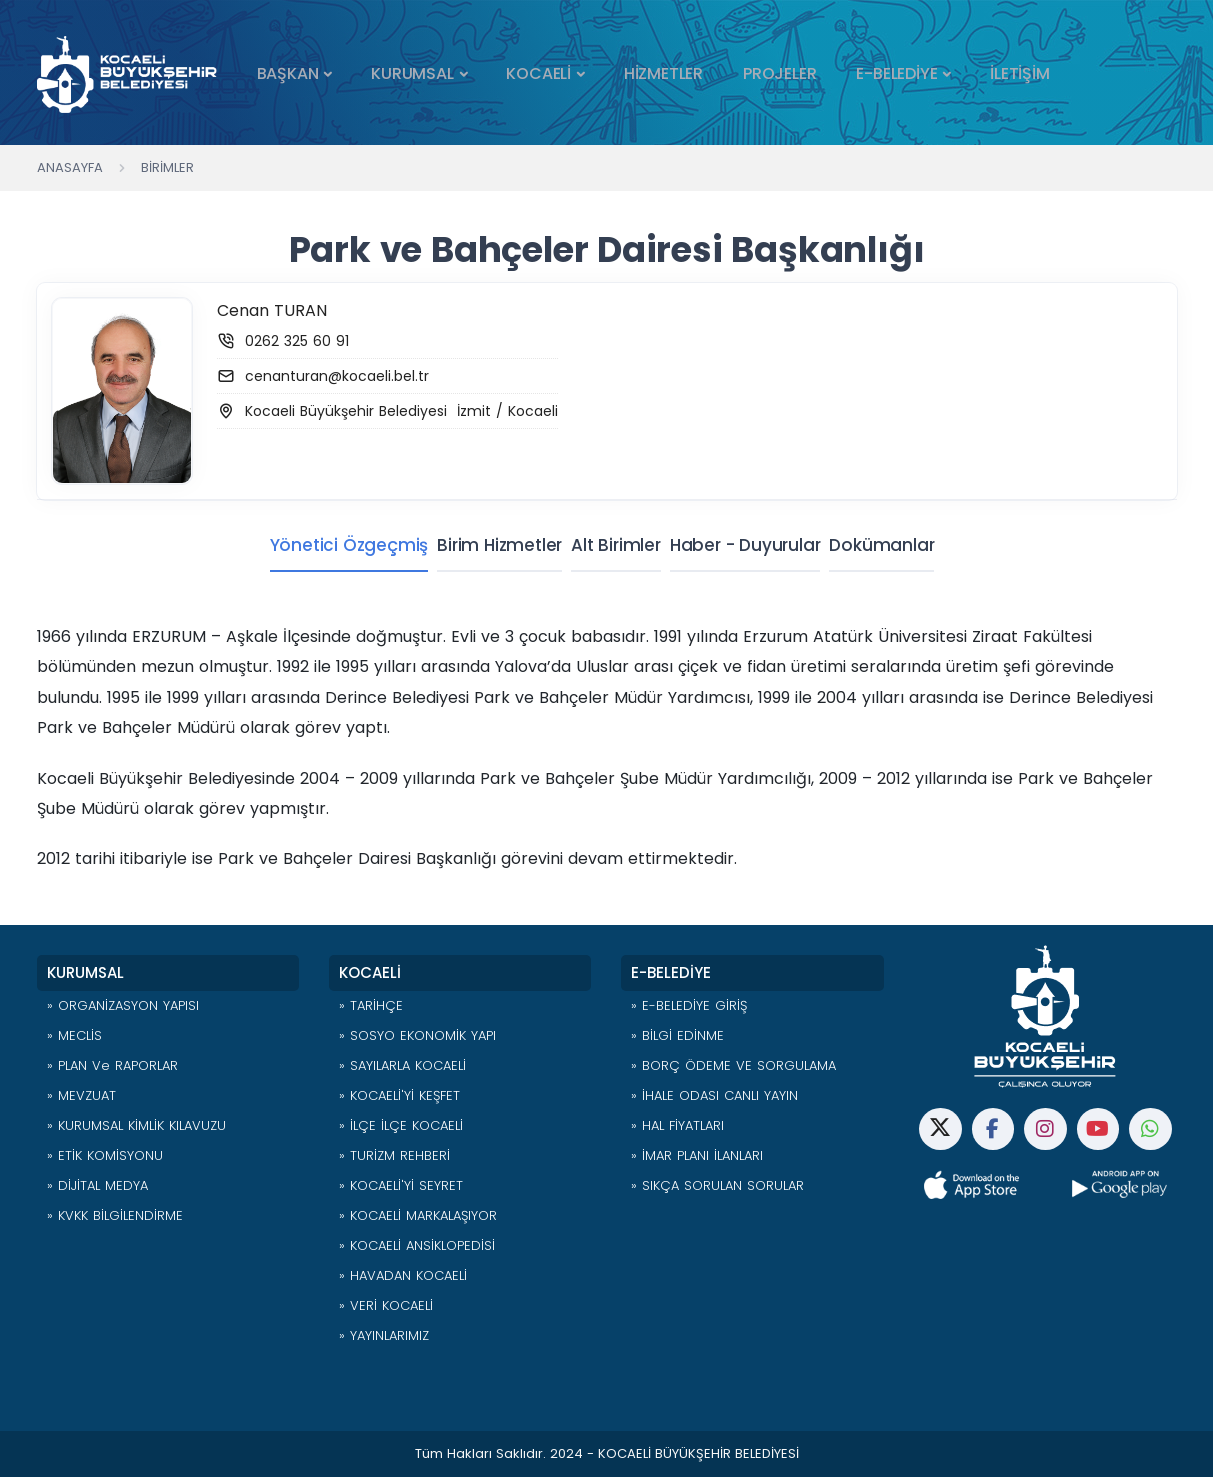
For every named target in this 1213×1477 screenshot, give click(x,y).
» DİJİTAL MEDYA (97, 1185)
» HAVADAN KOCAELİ (403, 1275)
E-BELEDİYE (896, 73)
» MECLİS (74, 1035)
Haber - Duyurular (750, 545)
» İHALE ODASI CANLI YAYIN (714, 1095)
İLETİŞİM (1019, 73)
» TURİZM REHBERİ (394, 1155)
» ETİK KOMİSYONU (105, 1155)
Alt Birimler (611, 545)
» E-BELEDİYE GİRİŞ (689, 1005)
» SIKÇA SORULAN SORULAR (717, 1185)
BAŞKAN (288, 73)
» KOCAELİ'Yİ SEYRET (401, 1185)
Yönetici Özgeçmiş (321, 545)
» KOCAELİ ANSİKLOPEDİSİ (417, 1245)
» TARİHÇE (371, 1005)
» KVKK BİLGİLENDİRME (115, 1215)
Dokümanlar (898, 545)
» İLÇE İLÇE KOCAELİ (401, 1125)
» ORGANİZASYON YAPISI (123, 1005)
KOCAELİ (538, 73)
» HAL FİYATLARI (677, 1125)
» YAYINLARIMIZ (384, 1335)
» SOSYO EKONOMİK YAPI (417, 1035)
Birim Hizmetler (483, 545)
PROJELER (779, 73)
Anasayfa (70, 167)
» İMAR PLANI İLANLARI (697, 1155)
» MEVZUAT (81, 1095)
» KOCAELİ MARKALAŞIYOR (418, 1215)
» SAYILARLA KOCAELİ (402, 1065)
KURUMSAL (412, 73)
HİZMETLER (663, 73)
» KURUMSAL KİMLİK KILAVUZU (136, 1125)
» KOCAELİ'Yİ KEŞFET (399, 1095)
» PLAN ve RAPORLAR (112, 1065)
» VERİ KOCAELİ (386, 1305)
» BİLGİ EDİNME (677, 1035)
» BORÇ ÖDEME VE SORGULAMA (733, 1065)
